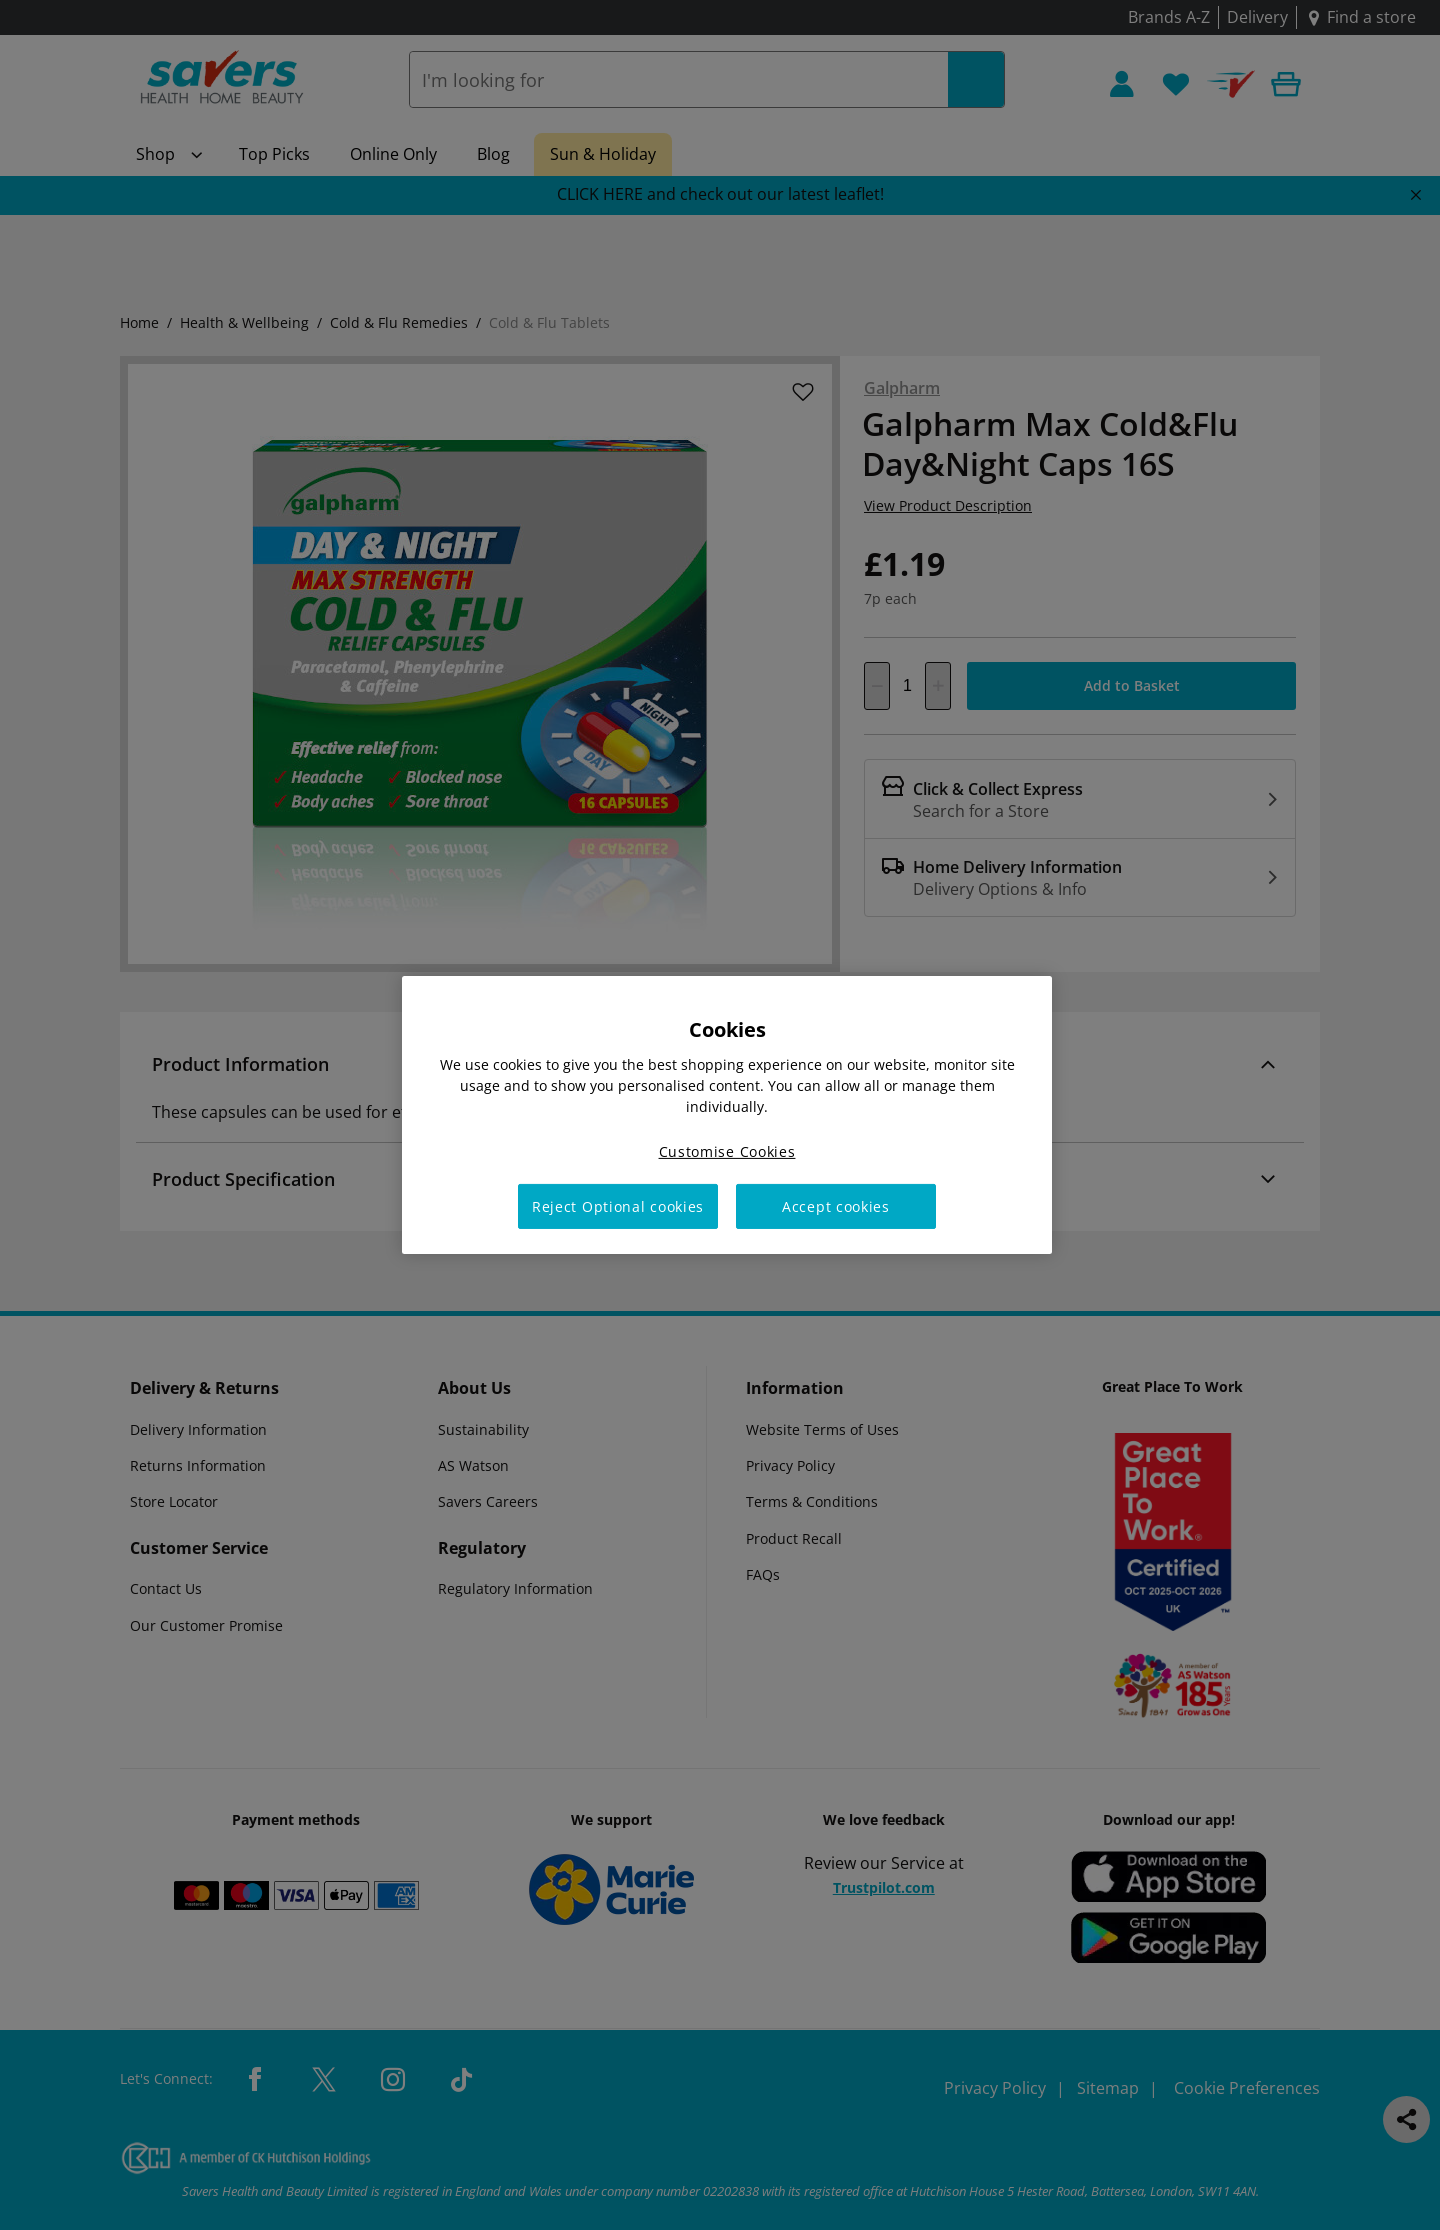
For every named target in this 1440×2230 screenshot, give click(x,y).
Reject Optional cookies (618, 1206)
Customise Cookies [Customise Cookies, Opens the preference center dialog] (727, 1151)
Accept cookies (836, 1206)
